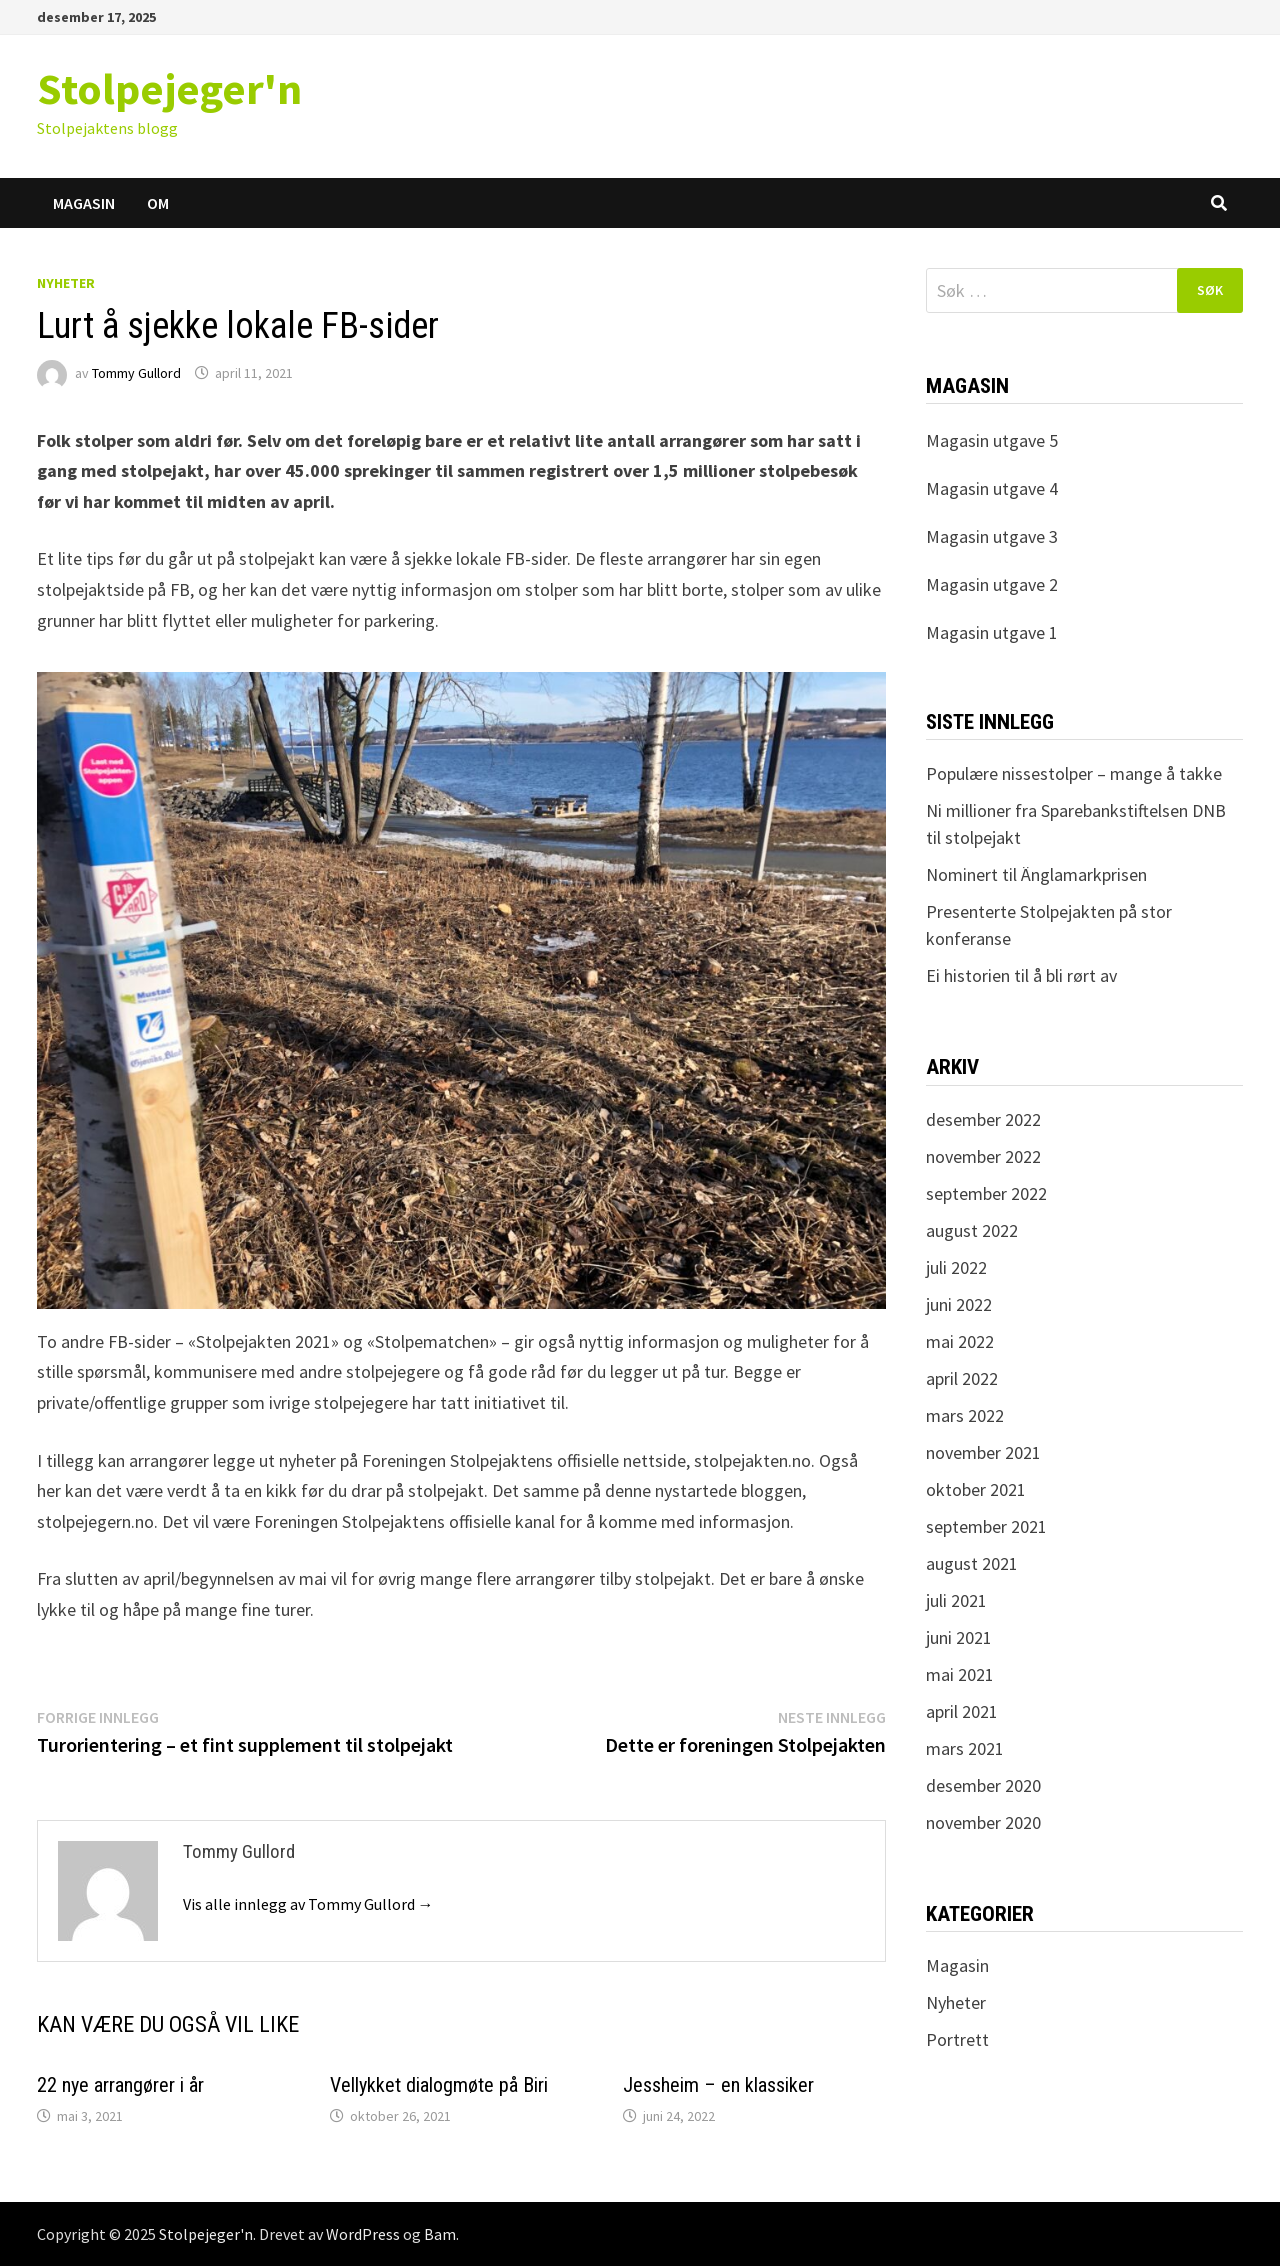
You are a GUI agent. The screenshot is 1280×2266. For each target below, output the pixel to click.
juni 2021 (959, 1637)
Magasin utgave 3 (992, 536)
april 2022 (962, 1378)
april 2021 (962, 1711)
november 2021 (983, 1452)
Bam (440, 2234)
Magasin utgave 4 (992, 488)
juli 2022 (956, 1267)
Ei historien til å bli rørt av (1021, 975)
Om (158, 203)
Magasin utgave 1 (992, 632)
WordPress (363, 2234)
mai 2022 (960, 1341)
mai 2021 (960, 1674)
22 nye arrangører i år (120, 2085)
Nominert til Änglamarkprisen (1036, 874)
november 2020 (983, 1822)
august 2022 (972, 1230)
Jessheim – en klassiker (718, 2085)
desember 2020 (983, 1785)
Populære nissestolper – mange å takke (1074, 773)
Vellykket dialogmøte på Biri (439, 2085)
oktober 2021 (976, 1489)
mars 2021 (965, 1748)
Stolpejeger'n (169, 88)
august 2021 (972, 1563)
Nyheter (66, 283)
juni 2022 (959, 1304)
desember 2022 (983, 1119)
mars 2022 (965, 1415)
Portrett (957, 2039)
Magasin (84, 203)
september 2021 (986, 1526)
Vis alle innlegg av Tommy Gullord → (308, 1904)
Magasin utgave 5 (992, 440)
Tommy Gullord (136, 373)
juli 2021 (956, 1600)
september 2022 (986, 1193)
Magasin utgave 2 (992, 584)
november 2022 (983, 1156)
